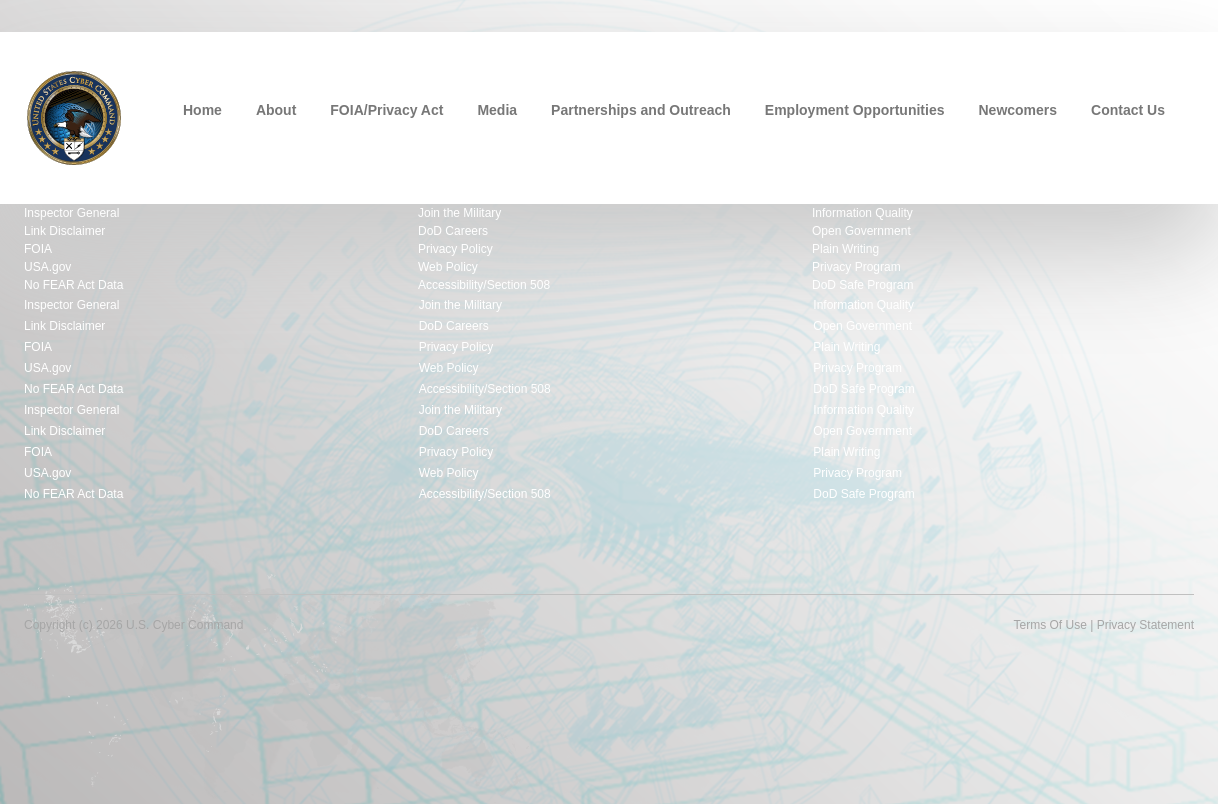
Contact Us (1128, 110)
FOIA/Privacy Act (386, 110)
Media (497, 110)
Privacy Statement (1145, 625)
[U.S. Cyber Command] (74, 116)
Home (202, 110)
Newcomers (1018, 110)
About (276, 110)
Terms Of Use (1049, 625)
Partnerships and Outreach (641, 110)
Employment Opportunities (855, 110)
